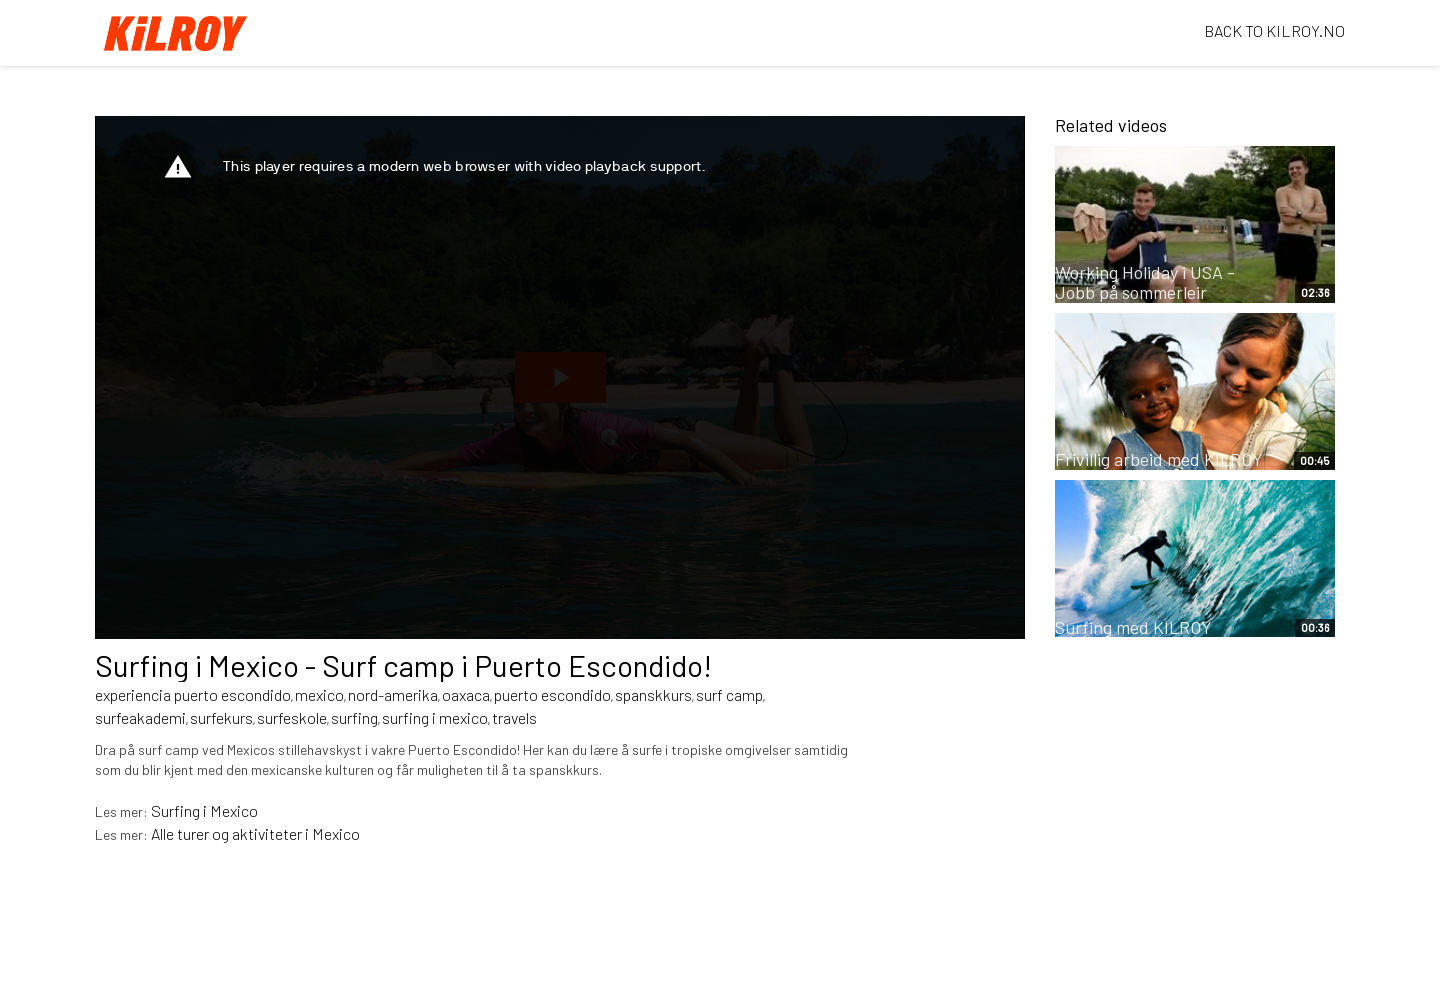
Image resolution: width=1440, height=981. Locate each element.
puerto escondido (552, 694)
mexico (319, 694)
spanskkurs (653, 694)
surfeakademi (140, 717)
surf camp (729, 694)
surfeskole (292, 717)
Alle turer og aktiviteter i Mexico (255, 833)
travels (514, 717)
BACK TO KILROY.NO (1274, 30)
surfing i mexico (435, 717)
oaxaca (466, 694)
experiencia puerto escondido (193, 694)
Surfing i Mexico (204, 810)
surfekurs (221, 717)
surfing (354, 717)
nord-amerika (393, 694)
